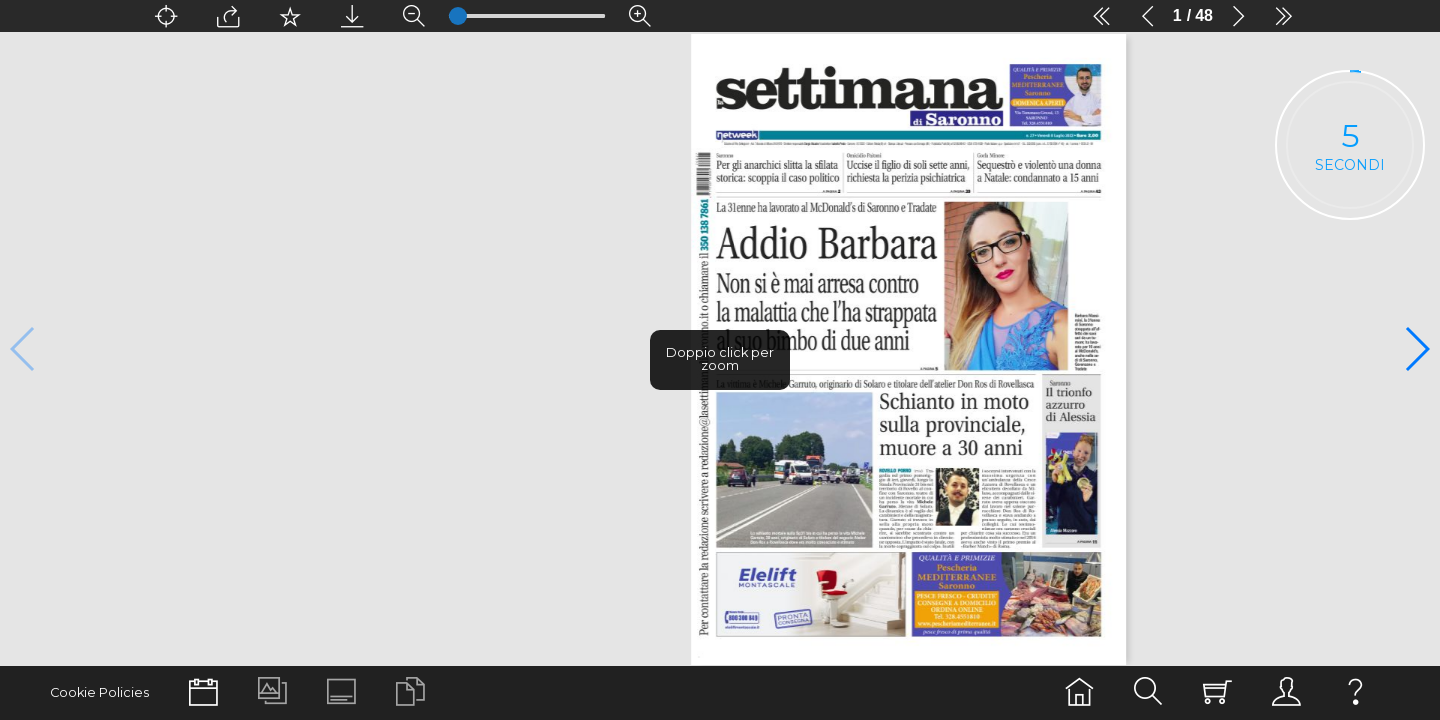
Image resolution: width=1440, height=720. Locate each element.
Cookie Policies (94, 692)
